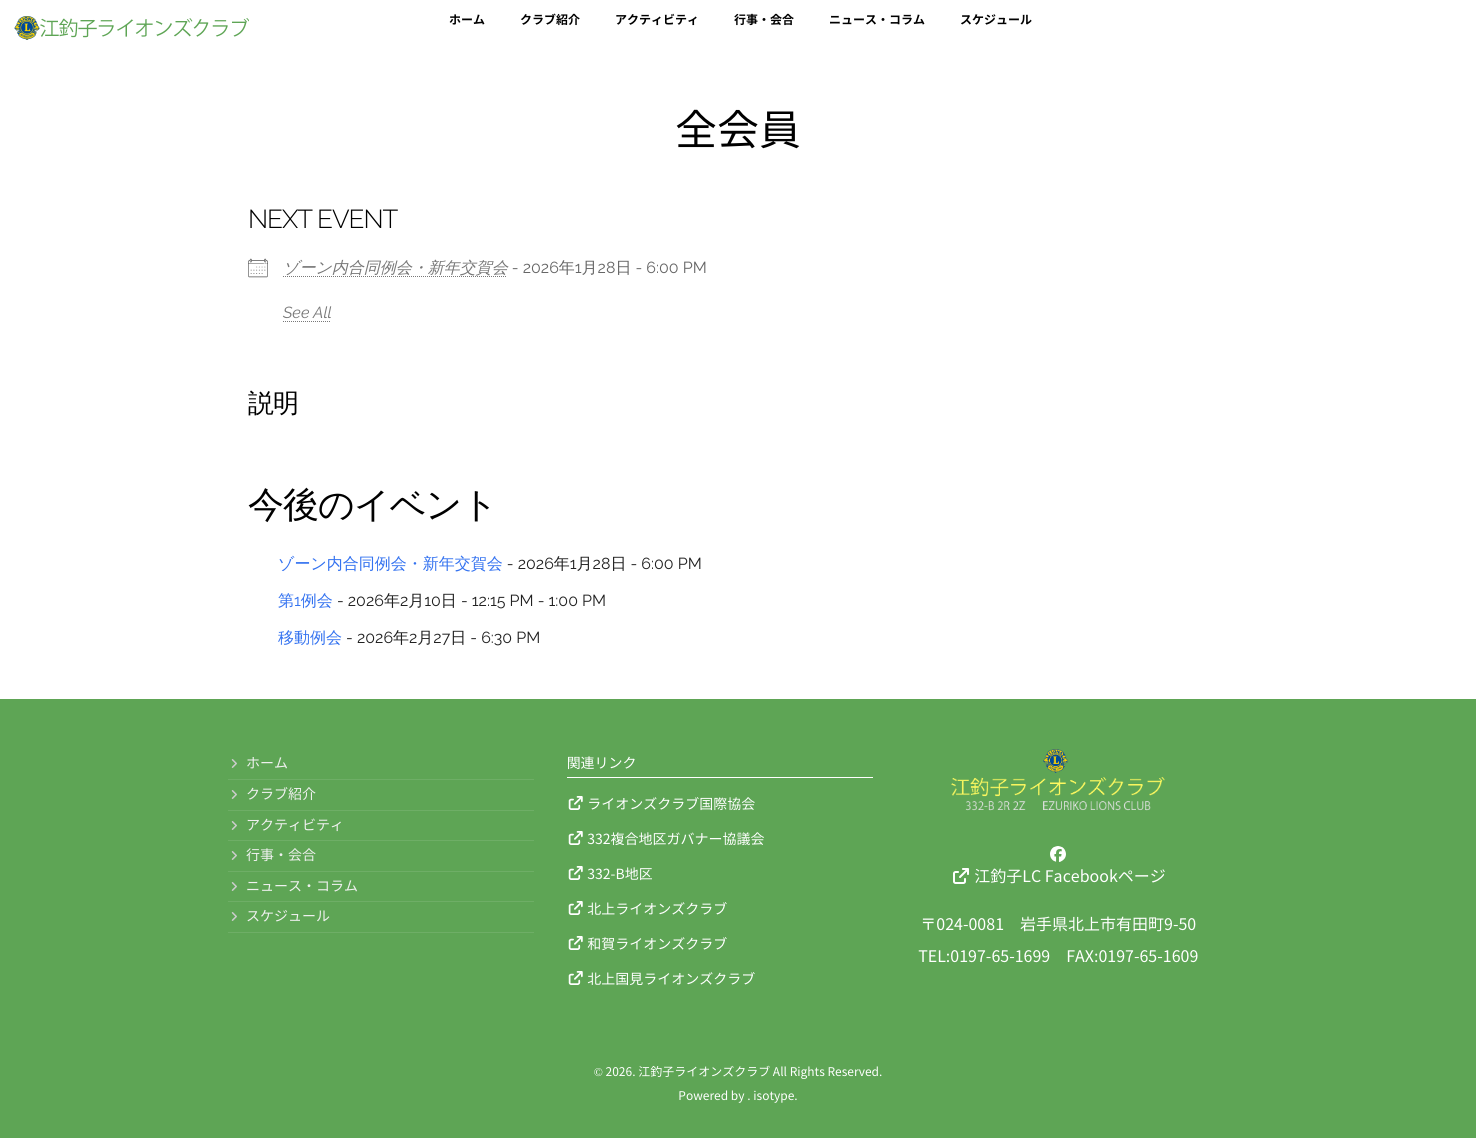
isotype (773, 1096)
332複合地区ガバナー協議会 (666, 838)
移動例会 (310, 637)
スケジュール (996, 32)
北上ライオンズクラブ (647, 908)
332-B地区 (610, 873)
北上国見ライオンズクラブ (661, 978)
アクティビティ (657, 32)
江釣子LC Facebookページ (1058, 865)
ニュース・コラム (877, 32)
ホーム (467, 32)
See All (307, 312)
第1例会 (305, 600)
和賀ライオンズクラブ (647, 943)
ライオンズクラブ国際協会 (661, 803)
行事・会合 (764, 32)
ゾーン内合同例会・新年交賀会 (395, 267)
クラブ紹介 (550, 32)
